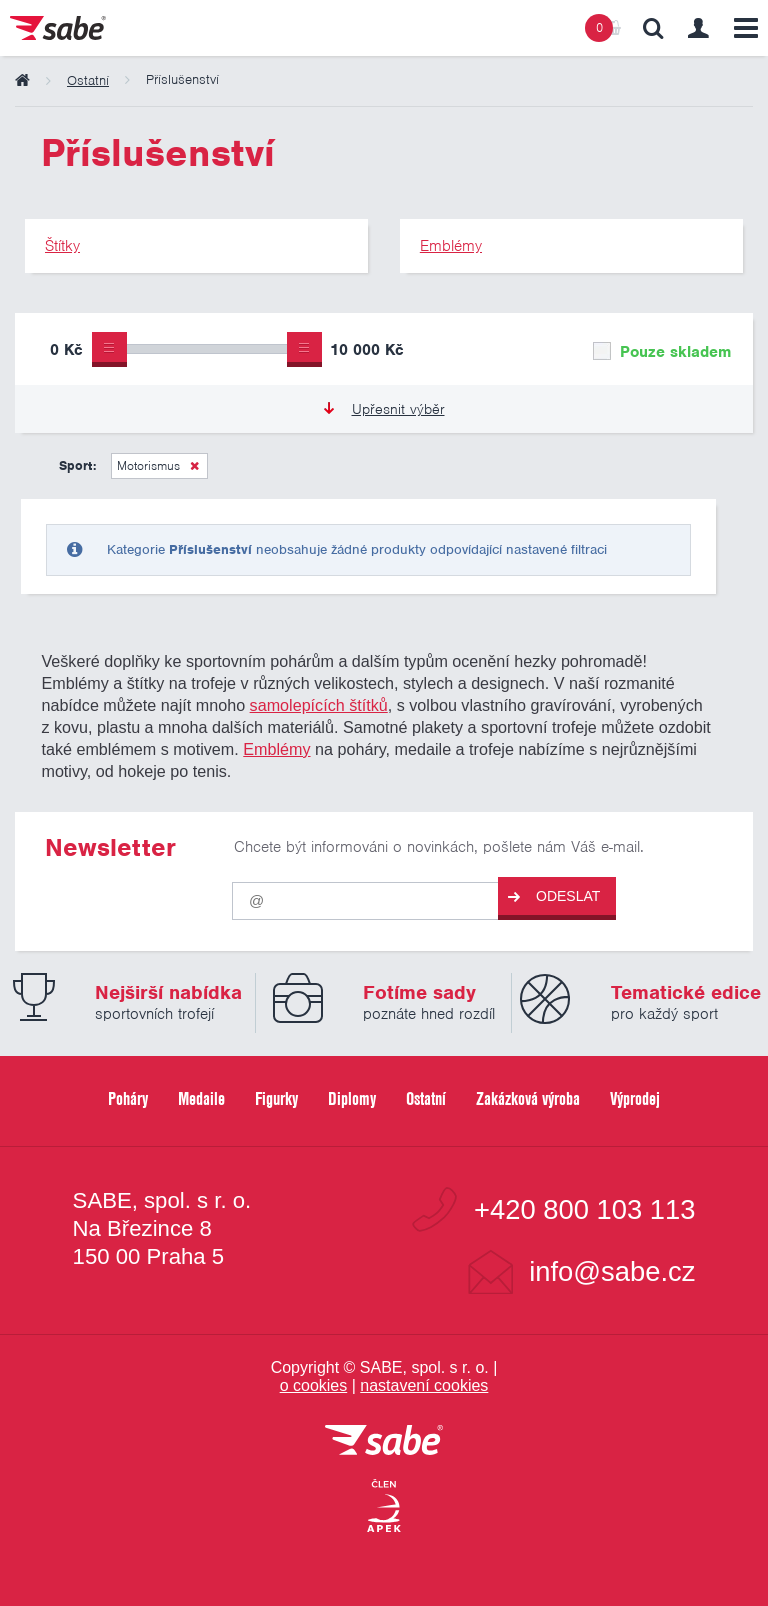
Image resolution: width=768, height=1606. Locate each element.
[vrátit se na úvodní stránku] (384, 1441)
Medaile (201, 1098)
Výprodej (635, 1098)
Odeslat (554, 896)
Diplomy (352, 1098)
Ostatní (426, 1098)
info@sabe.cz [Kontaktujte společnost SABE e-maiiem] (612, 1271)
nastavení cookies (424, 1385)
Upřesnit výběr (384, 409)
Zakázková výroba (528, 1098)
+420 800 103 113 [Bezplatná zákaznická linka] (584, 1209)
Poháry (128, 1098)
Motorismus (148, 465)
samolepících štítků (319, 705)
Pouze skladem (662, 352)
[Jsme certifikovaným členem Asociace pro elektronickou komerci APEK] (384, 1507)
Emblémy (276, 749)
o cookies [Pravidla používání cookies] (314, 1385)
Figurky (276, 1098)
